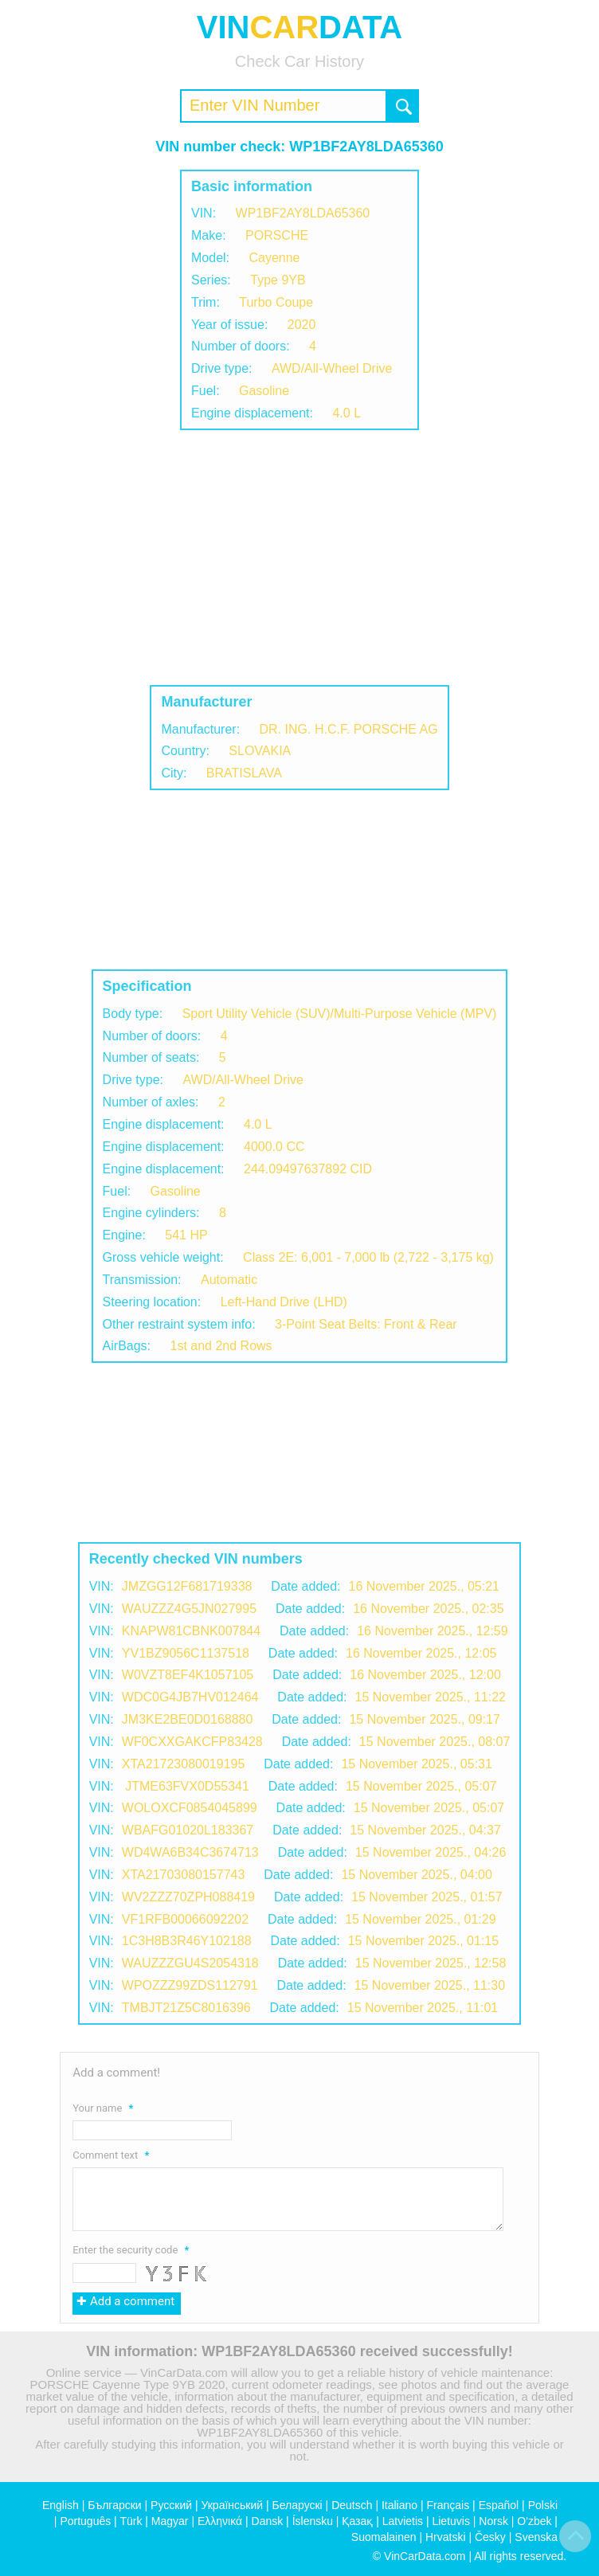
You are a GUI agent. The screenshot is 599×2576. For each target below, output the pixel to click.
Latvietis (402, 2521)
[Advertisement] (299, 557)
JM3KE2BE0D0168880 (187, 1719)
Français (448, 2505)
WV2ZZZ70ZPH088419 (188, 1897)
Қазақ (357, 2521)
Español (499, 2505)
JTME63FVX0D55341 (185, 1786)
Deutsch (351, 2505)
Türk (130, 2521)
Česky (490, 2537)
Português (85, 2521)
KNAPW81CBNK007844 (191, 1631)
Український (232, 2505)
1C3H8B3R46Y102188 (187, 1941)
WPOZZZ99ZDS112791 (190, 1985)
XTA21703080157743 (183, 1874)
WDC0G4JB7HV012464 (190, 1697)
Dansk (268, 2521)
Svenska (536, 2537)
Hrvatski (445, 2537)
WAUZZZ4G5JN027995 (189, 1608)
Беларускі (297, 2505)
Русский (171, 2505)
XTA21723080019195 (183, 1764)
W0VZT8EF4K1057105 (187, 1674)
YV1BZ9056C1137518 (185, 1653)
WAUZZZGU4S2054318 (190, 1963)
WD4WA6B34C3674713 (190, 1852)
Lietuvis (450, 2521)
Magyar (170, 2521)
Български (114, 2505)
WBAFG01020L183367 (187, 1830)
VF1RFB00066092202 (185, 1919)
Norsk (493, 2521)
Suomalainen (384, 2537)
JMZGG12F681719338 (187, 1586)
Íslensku (312, 2521)
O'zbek (534, 2521)
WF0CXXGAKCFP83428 (192, 1741)
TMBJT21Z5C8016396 (186, 2007)
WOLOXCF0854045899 (189, 1808)
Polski (543, 2505)
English (60, 2505)
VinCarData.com (424, 2556)
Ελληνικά (220, 2521)
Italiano (399, 2505)
